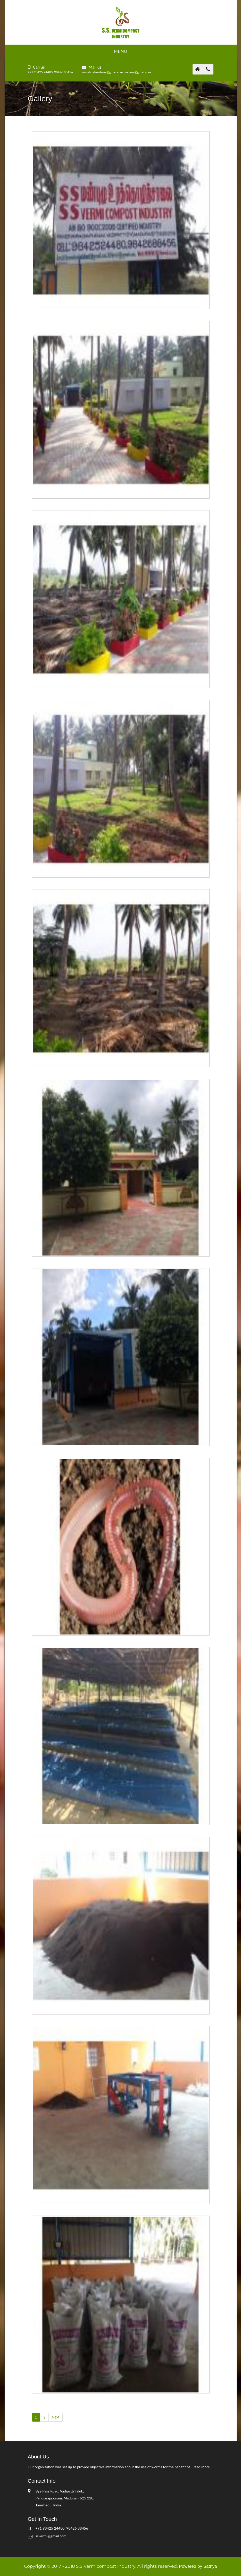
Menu (120, 51)
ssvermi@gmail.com (137, 72)
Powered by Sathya (198, 2566)
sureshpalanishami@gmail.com (102, 72)
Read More (201, 2467)
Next (55, 2417)
